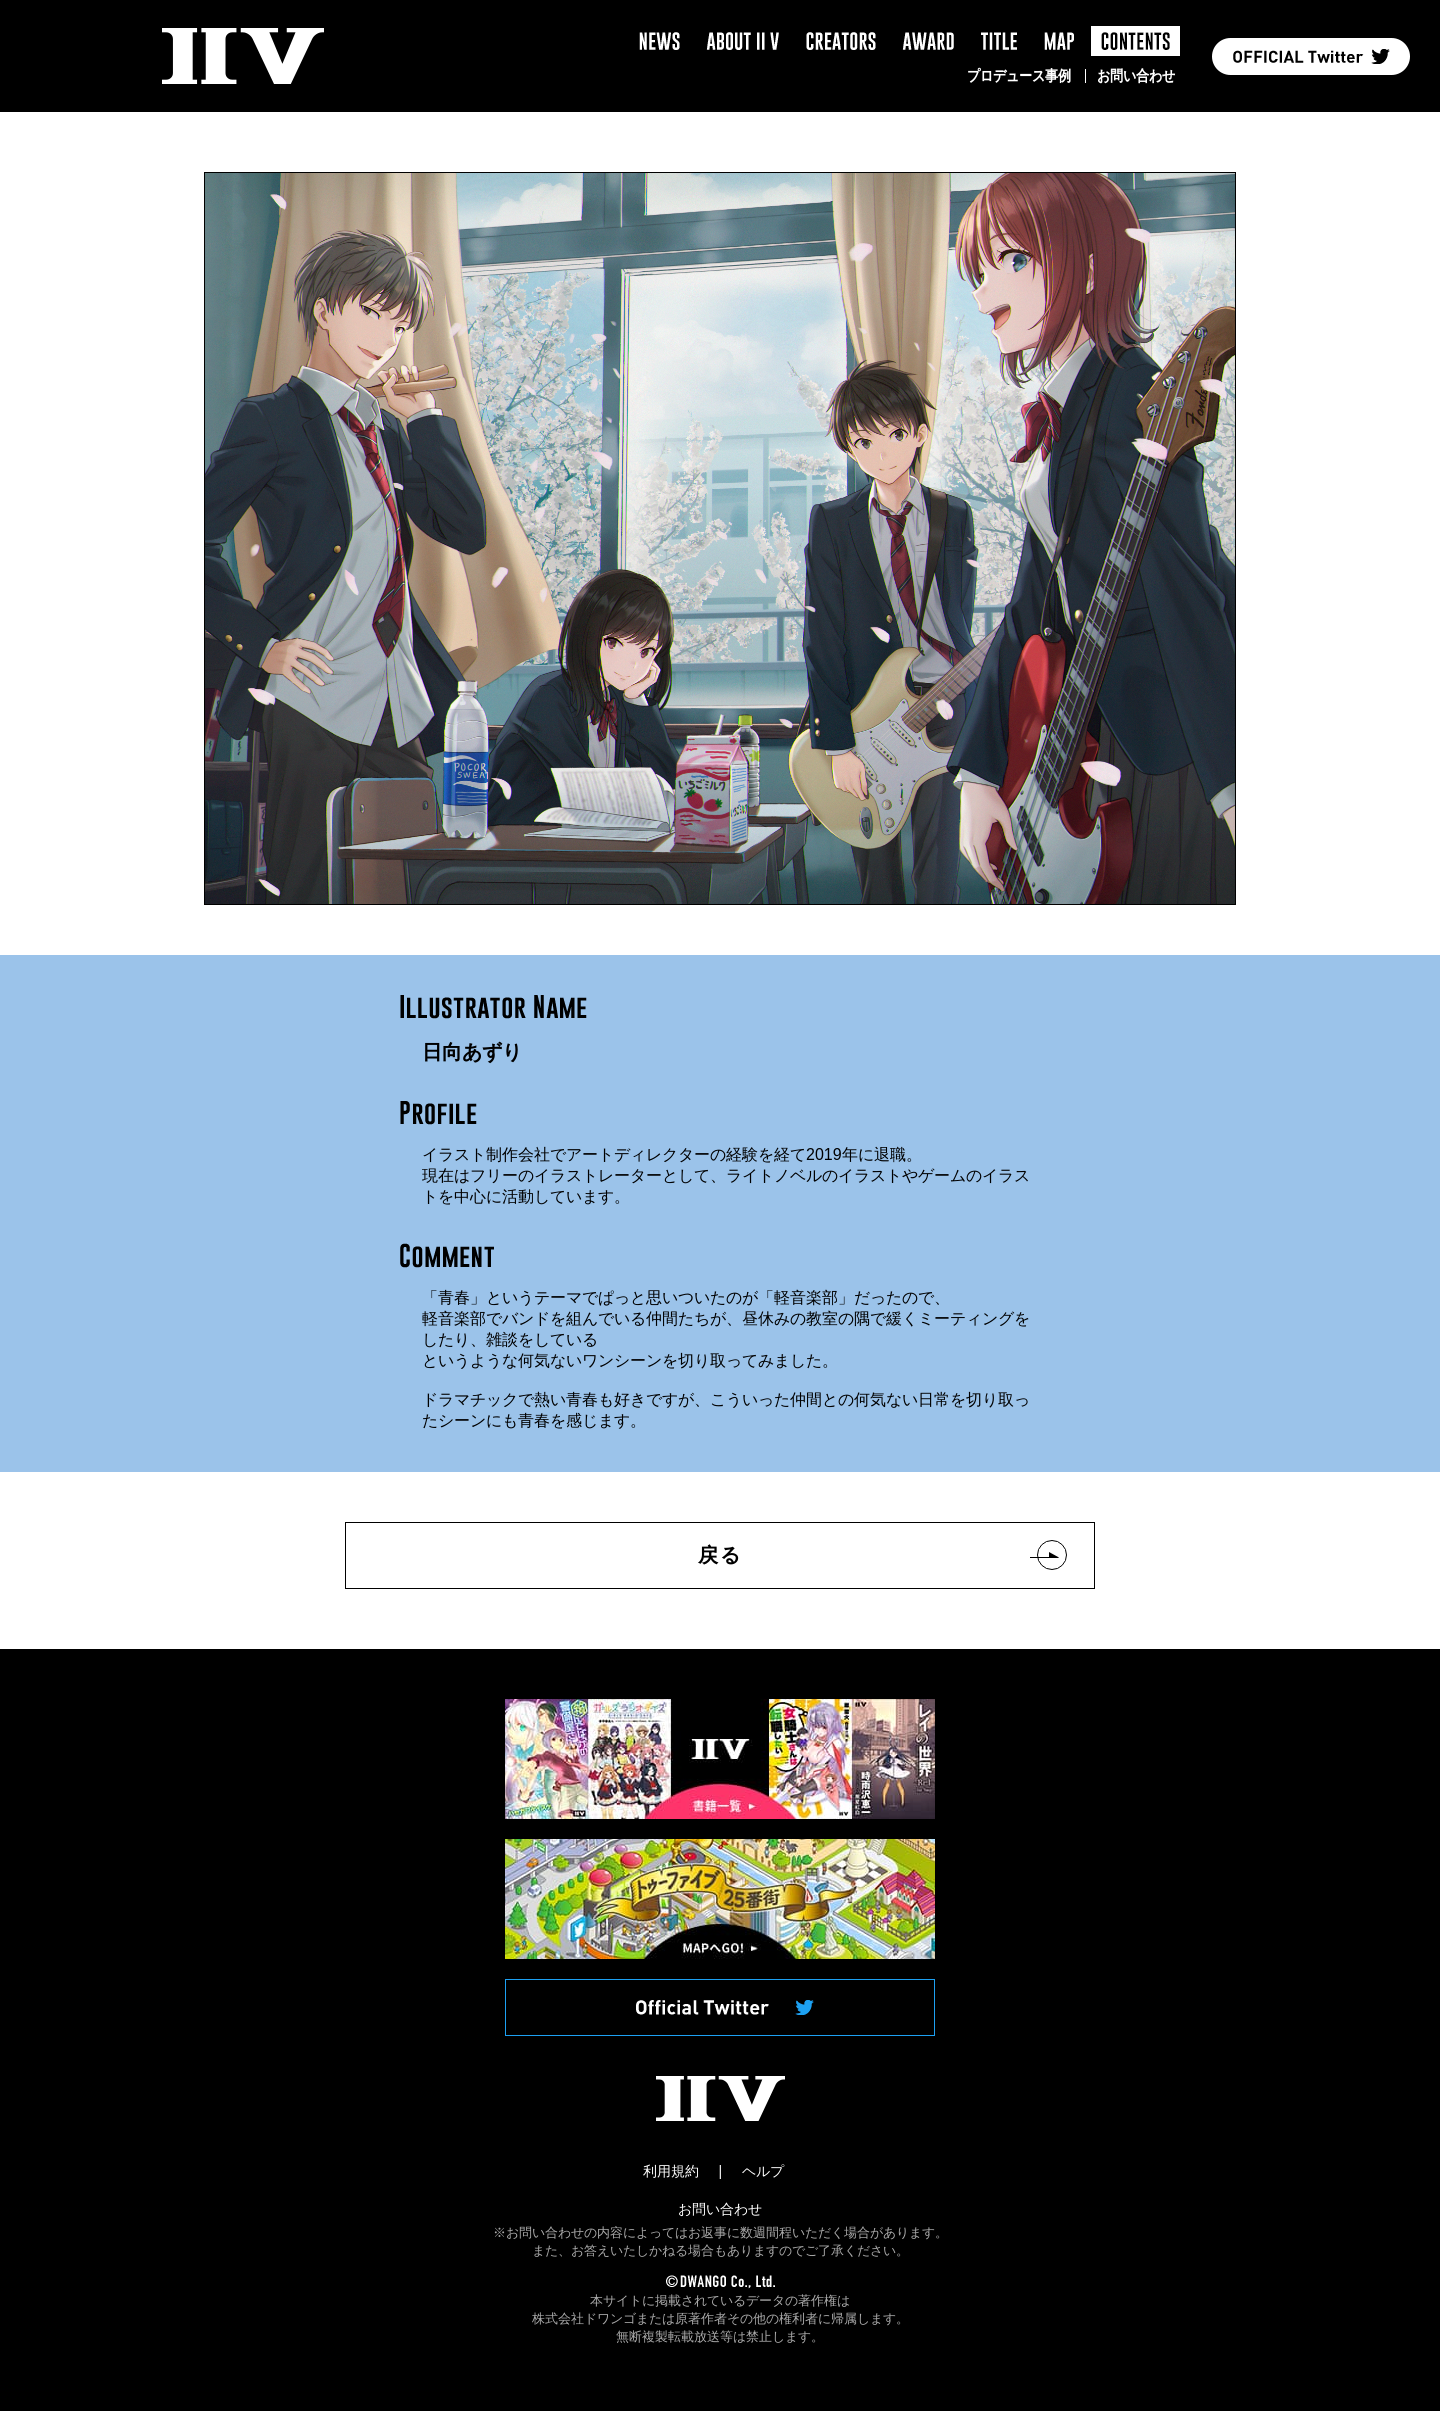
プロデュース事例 (1019, 75)
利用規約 (671, 2171)
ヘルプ (763, 2171)
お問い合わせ (1136, 75)
